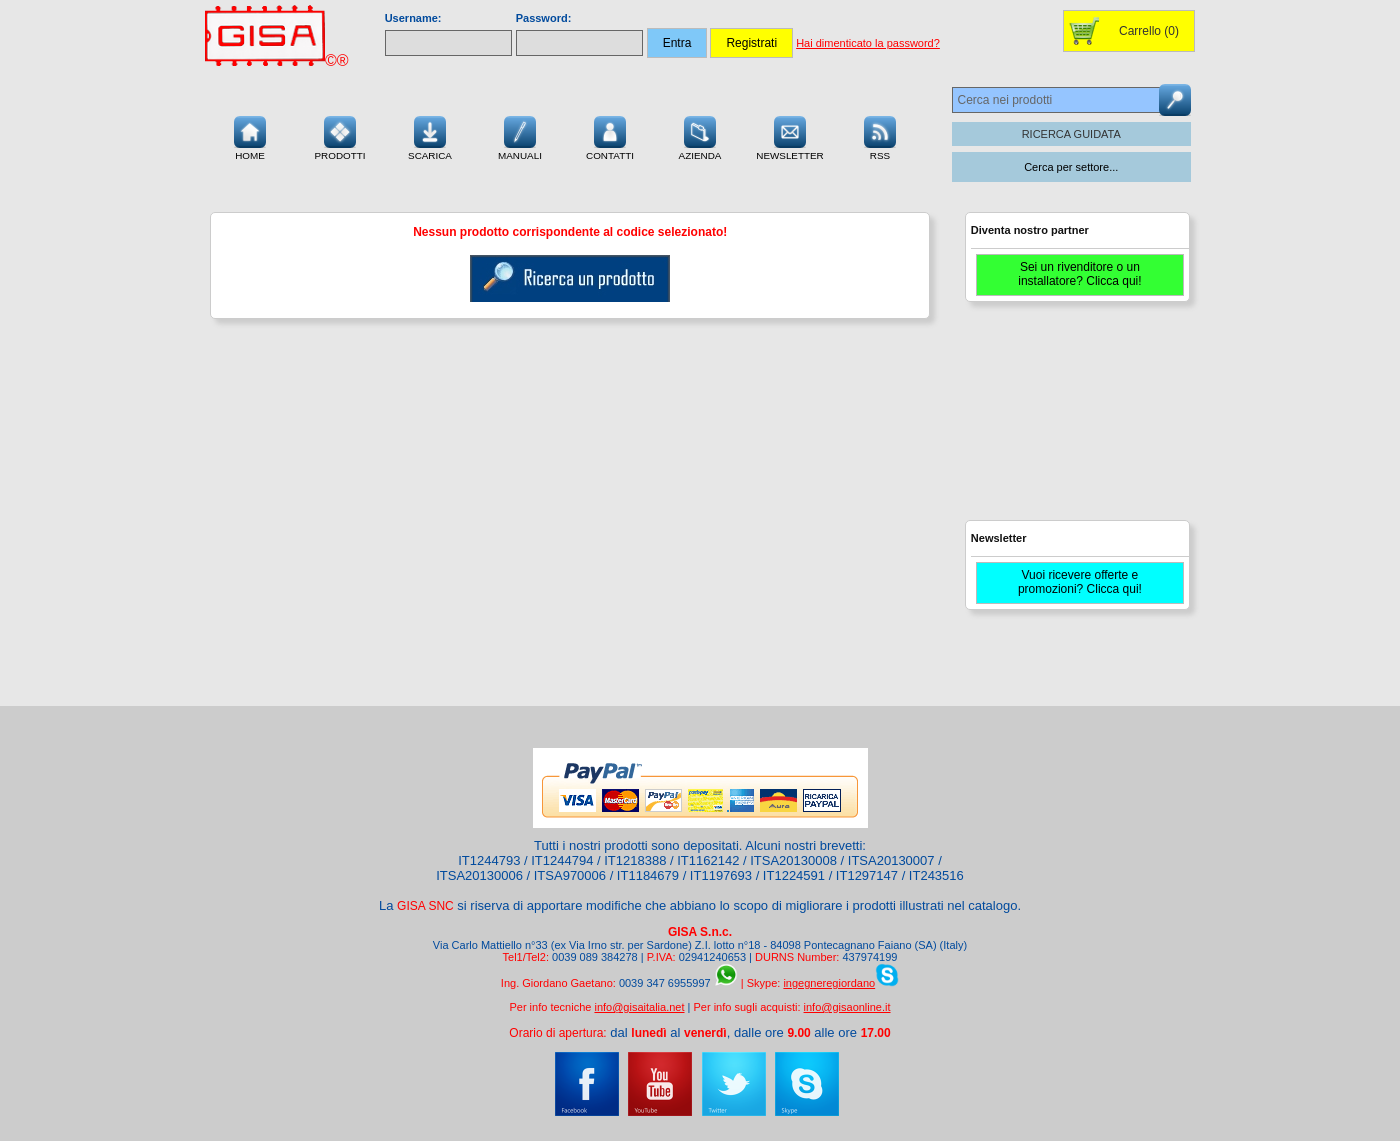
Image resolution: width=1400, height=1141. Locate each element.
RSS (880, 136)
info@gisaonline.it (847, 1007)
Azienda (700, 136)
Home (250, 136)
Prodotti (339, 136)
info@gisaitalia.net (639, 1007)
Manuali (520, 136)
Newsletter (790, 136)
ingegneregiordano (829, 983)
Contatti (610, 136)
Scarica (430, 136)
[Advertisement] (1075, 420)
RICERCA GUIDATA (1071, 134)
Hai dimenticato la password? (868, 43)
